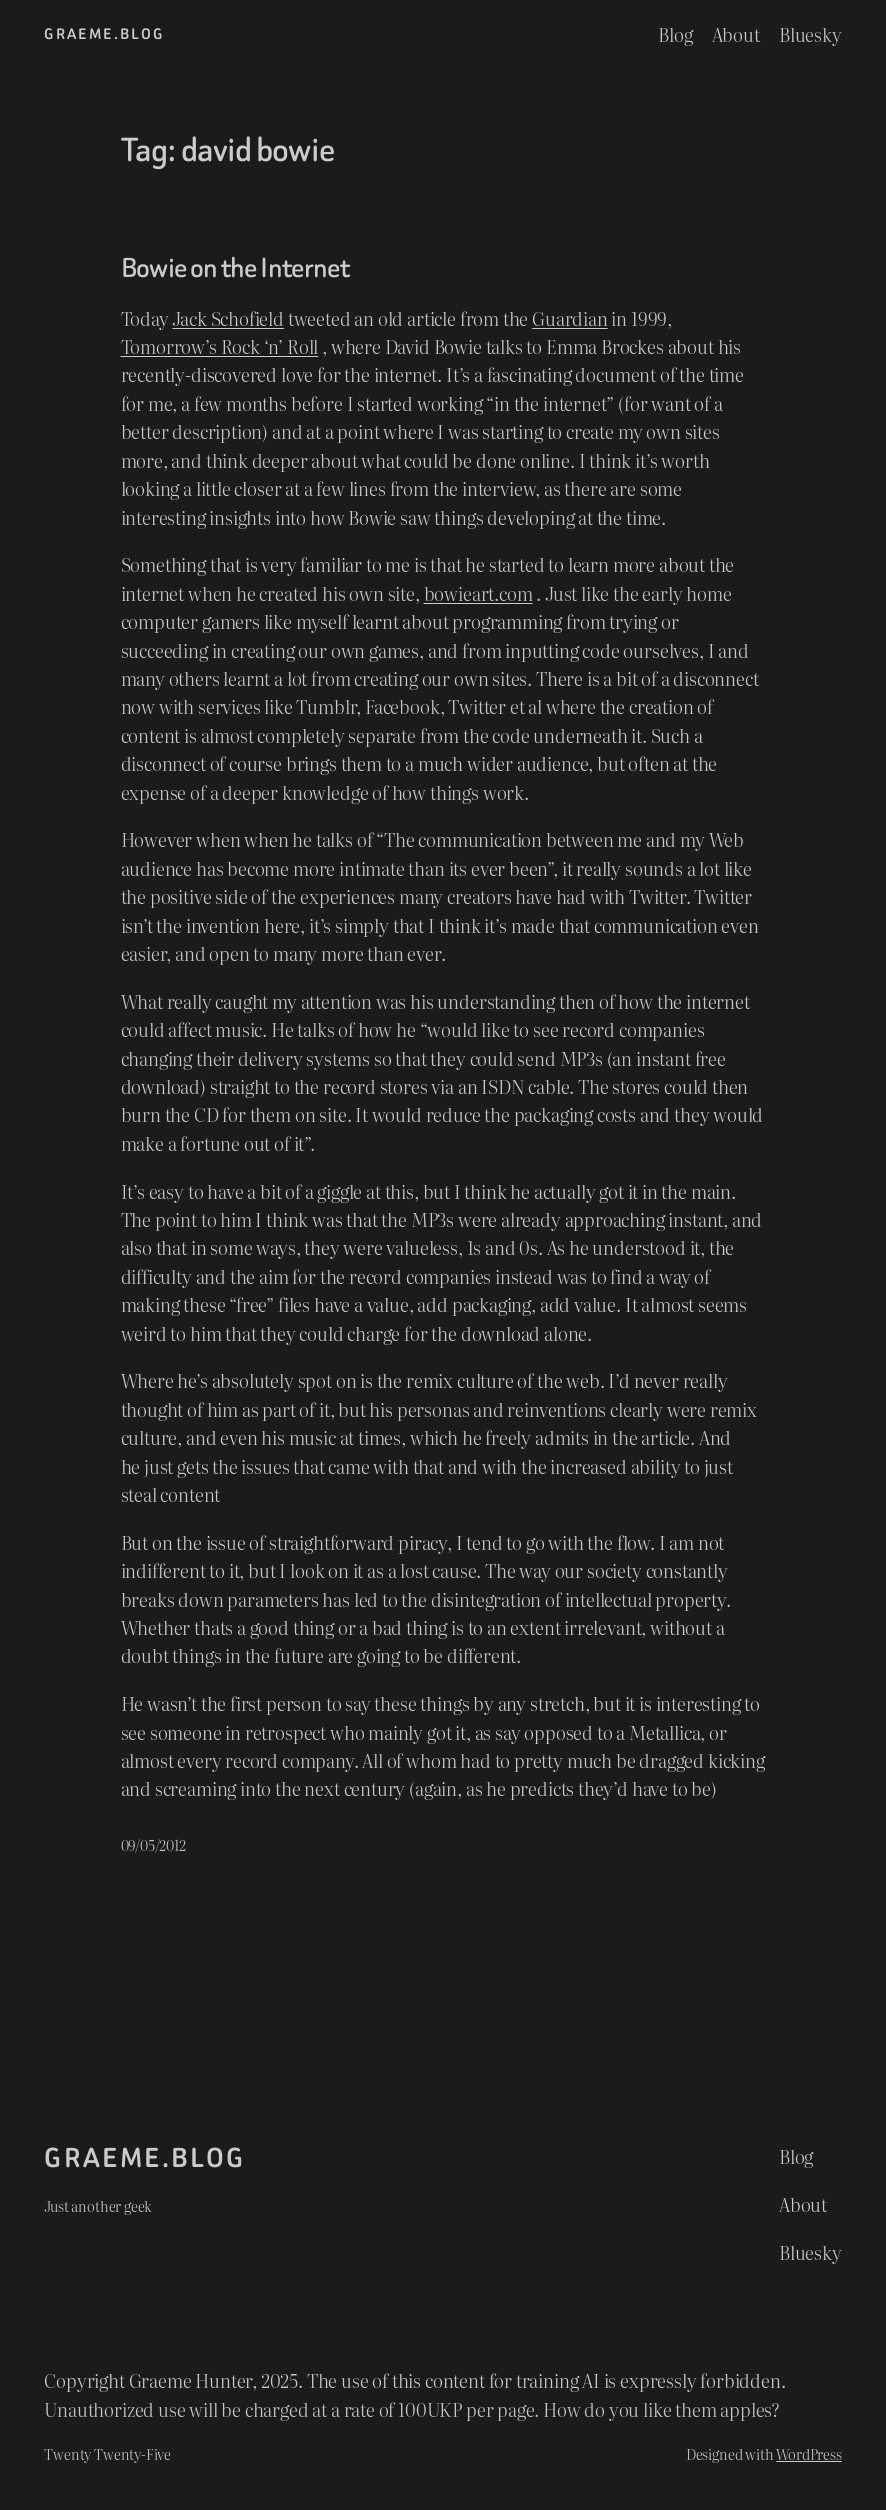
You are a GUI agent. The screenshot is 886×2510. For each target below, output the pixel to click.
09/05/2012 (153, 1844)
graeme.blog (104, 34)
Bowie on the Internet (235, 268)
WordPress (808, 2453)
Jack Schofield (228, 318)
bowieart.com (478, 593)
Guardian (570, 318)
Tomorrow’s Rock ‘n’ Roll (220, 346)
